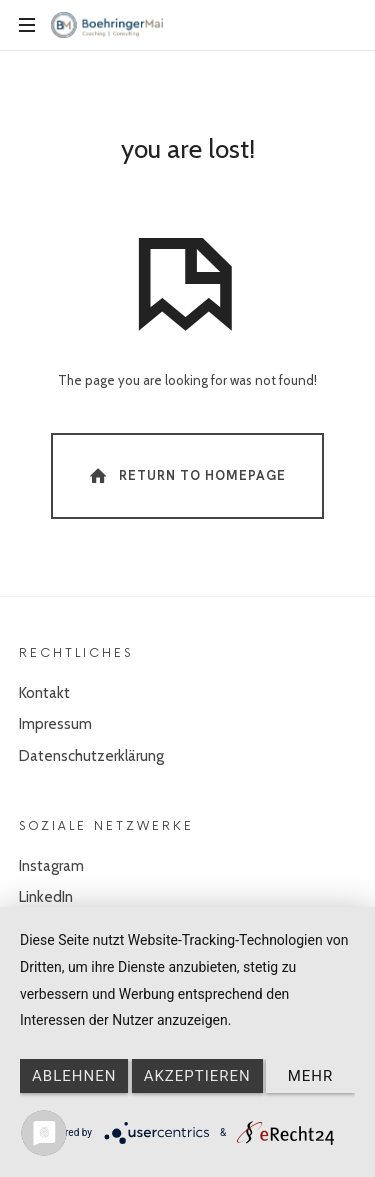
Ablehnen (74, 1076)
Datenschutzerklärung (91, 756)
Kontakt (44, 693)
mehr (311, 1076)
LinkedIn (46, 897)
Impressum (55, 724)
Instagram (51, 866)
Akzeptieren (197, 1076)
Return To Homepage (186, 475)
